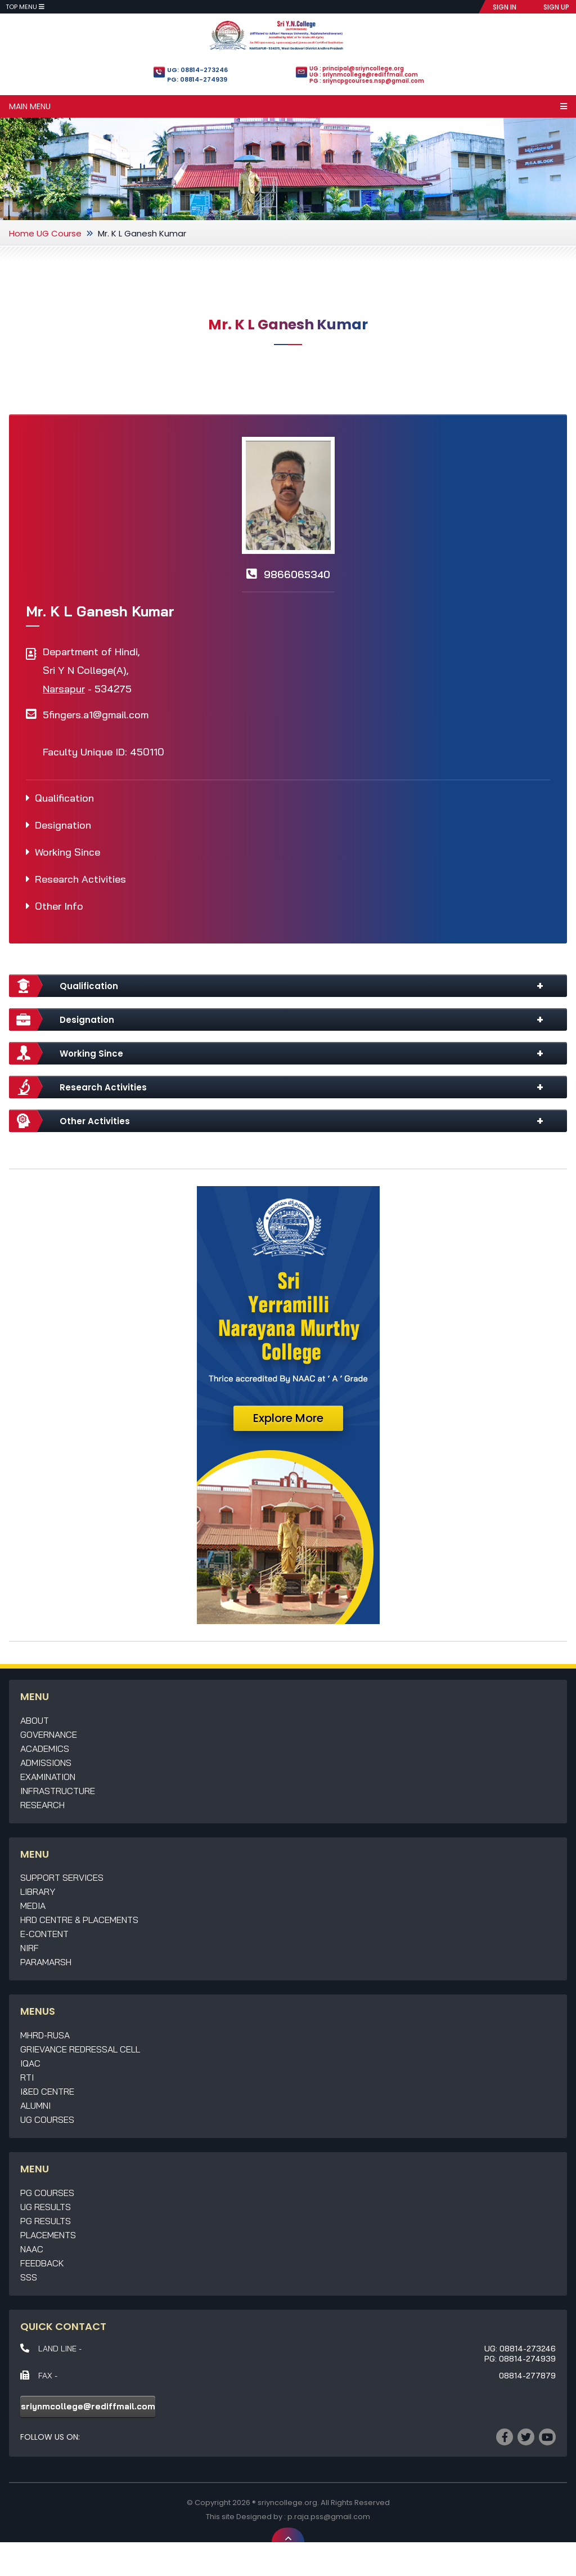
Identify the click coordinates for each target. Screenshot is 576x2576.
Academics (44, 1748)
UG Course (59, 233)
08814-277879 (527, 2376)
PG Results (45, 2220)
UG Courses (47, 2119)
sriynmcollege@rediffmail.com (88, 2406)
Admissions (45, 1762)
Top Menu (25, 6)
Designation (63, 825)
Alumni (35, 2105)
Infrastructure (57, 1790)
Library (37, 1891)
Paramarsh (45, 1961)
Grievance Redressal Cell (80, 2049)
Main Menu (288, 106)
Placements (48, 2234)
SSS (28, 2277)
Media (33, 1905)
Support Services (62, 1877)
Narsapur (64, 688)
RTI (27, 2077)
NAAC (31, 2249)
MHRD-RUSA (45, 2035)
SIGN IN (504, 7)
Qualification (64, 797)
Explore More (288, 1418)
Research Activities (80, 879)
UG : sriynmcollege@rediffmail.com (363, 74)
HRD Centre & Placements (79, 1919)
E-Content (44, 1933)
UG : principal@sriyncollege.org (356, 68)
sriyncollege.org (287, 2502)
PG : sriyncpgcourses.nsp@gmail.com (366, 81)
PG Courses (47, 2192)
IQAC (30, 2063)
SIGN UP (556, 7)
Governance (48, 1734)
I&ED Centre (47, 2091)
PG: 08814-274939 (197, 79)
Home (21, 233)
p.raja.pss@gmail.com (328, 2516)
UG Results (45, 2206)
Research (42, 1804)
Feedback (42, 2263)
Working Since (67, 852)
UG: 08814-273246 (197, 69)
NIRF (29, 1947)
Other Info (59, 906)
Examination (47, 1776)
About (34, 1720)
